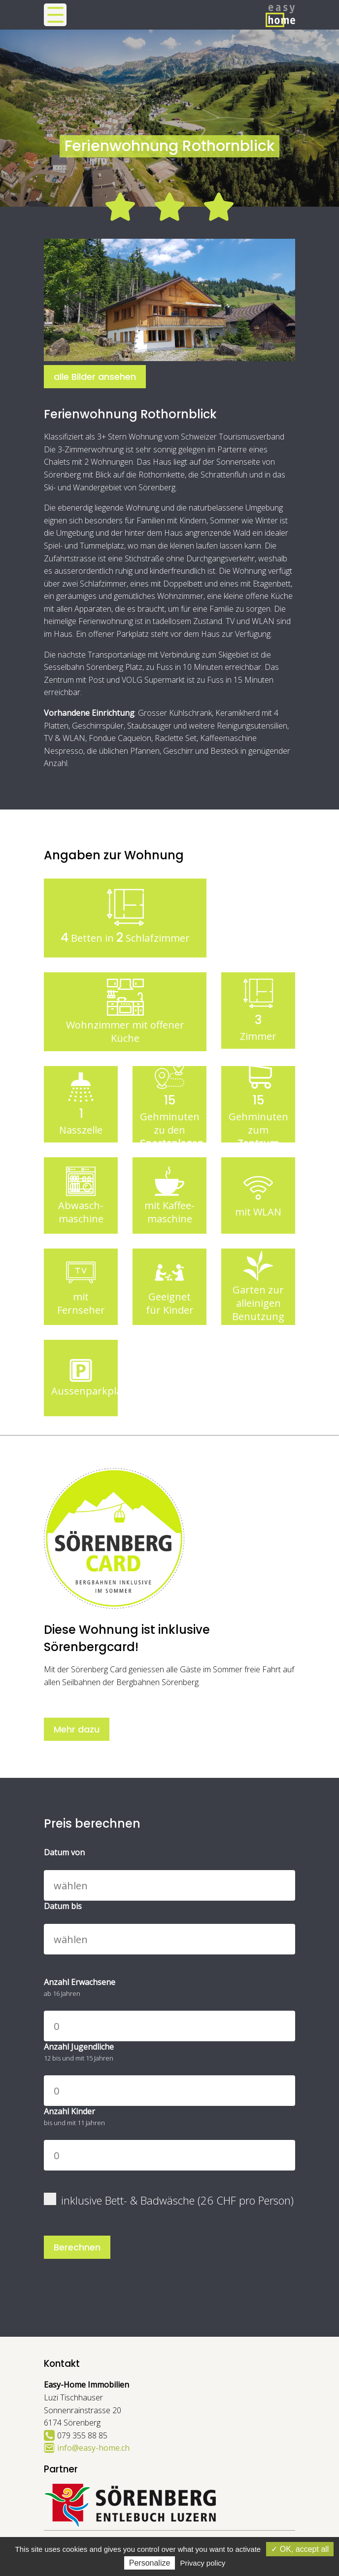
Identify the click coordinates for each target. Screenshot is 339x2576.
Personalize (149, 2563)
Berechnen (77, 2247)
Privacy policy (203, 2563)
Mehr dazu (77, 1729)
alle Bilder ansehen (95, 376)
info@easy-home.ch (93, 2447)
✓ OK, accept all (300, 2549)
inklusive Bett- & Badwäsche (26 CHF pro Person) (169, 2200)
